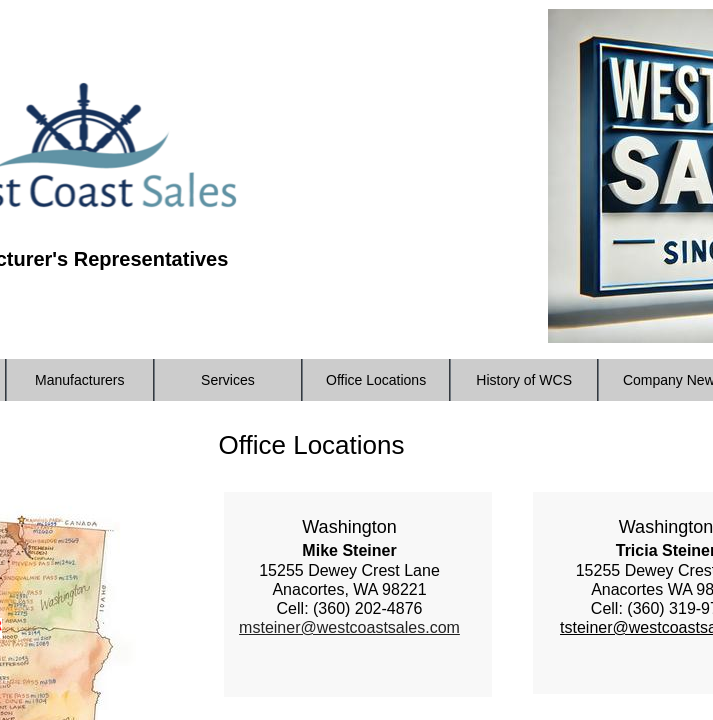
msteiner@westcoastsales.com (349, 627)
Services (228, 380)
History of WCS (524, 380)
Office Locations (376, 380)
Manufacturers (79, 380)
